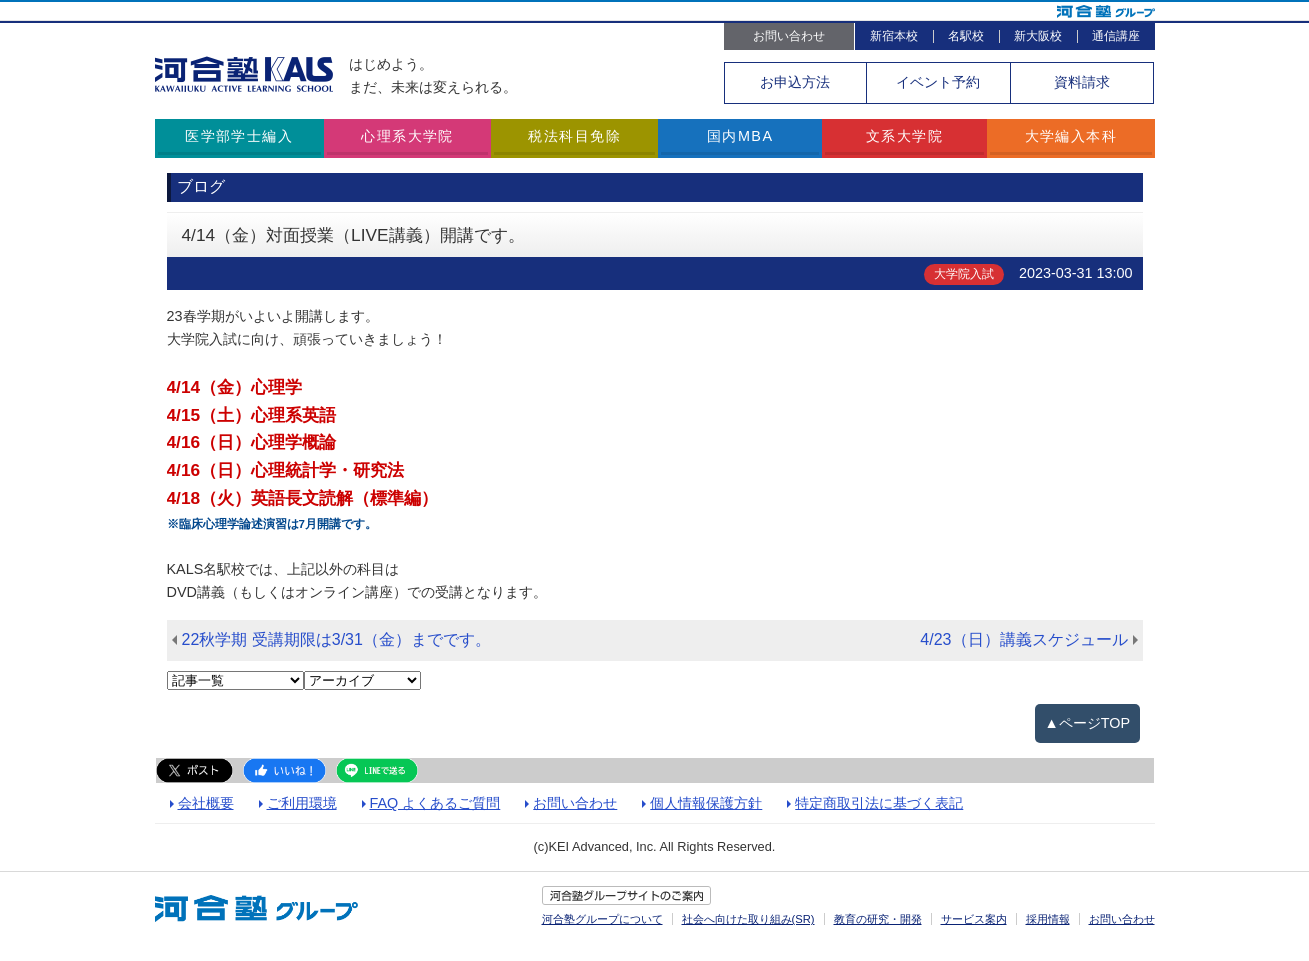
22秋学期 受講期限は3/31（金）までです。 (336, 639)
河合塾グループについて (602, 919)
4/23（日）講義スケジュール (1023, 639)
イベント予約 (938, 82)
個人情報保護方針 (706, 803)
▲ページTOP (1088, 723)
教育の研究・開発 (878, 919)
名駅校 (966, 36)
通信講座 (1116, 36)
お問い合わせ (789, 36)
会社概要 (206, 803)
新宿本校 (894, 36)
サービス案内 (974, 919)
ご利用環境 (302, 803)
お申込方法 (795, 82)
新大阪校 (1038, 36)
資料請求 (1082, 82)
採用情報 (1048, 919)
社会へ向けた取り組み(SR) (748, 919)
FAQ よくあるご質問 (435, 803)
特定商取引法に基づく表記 (879, 803)
